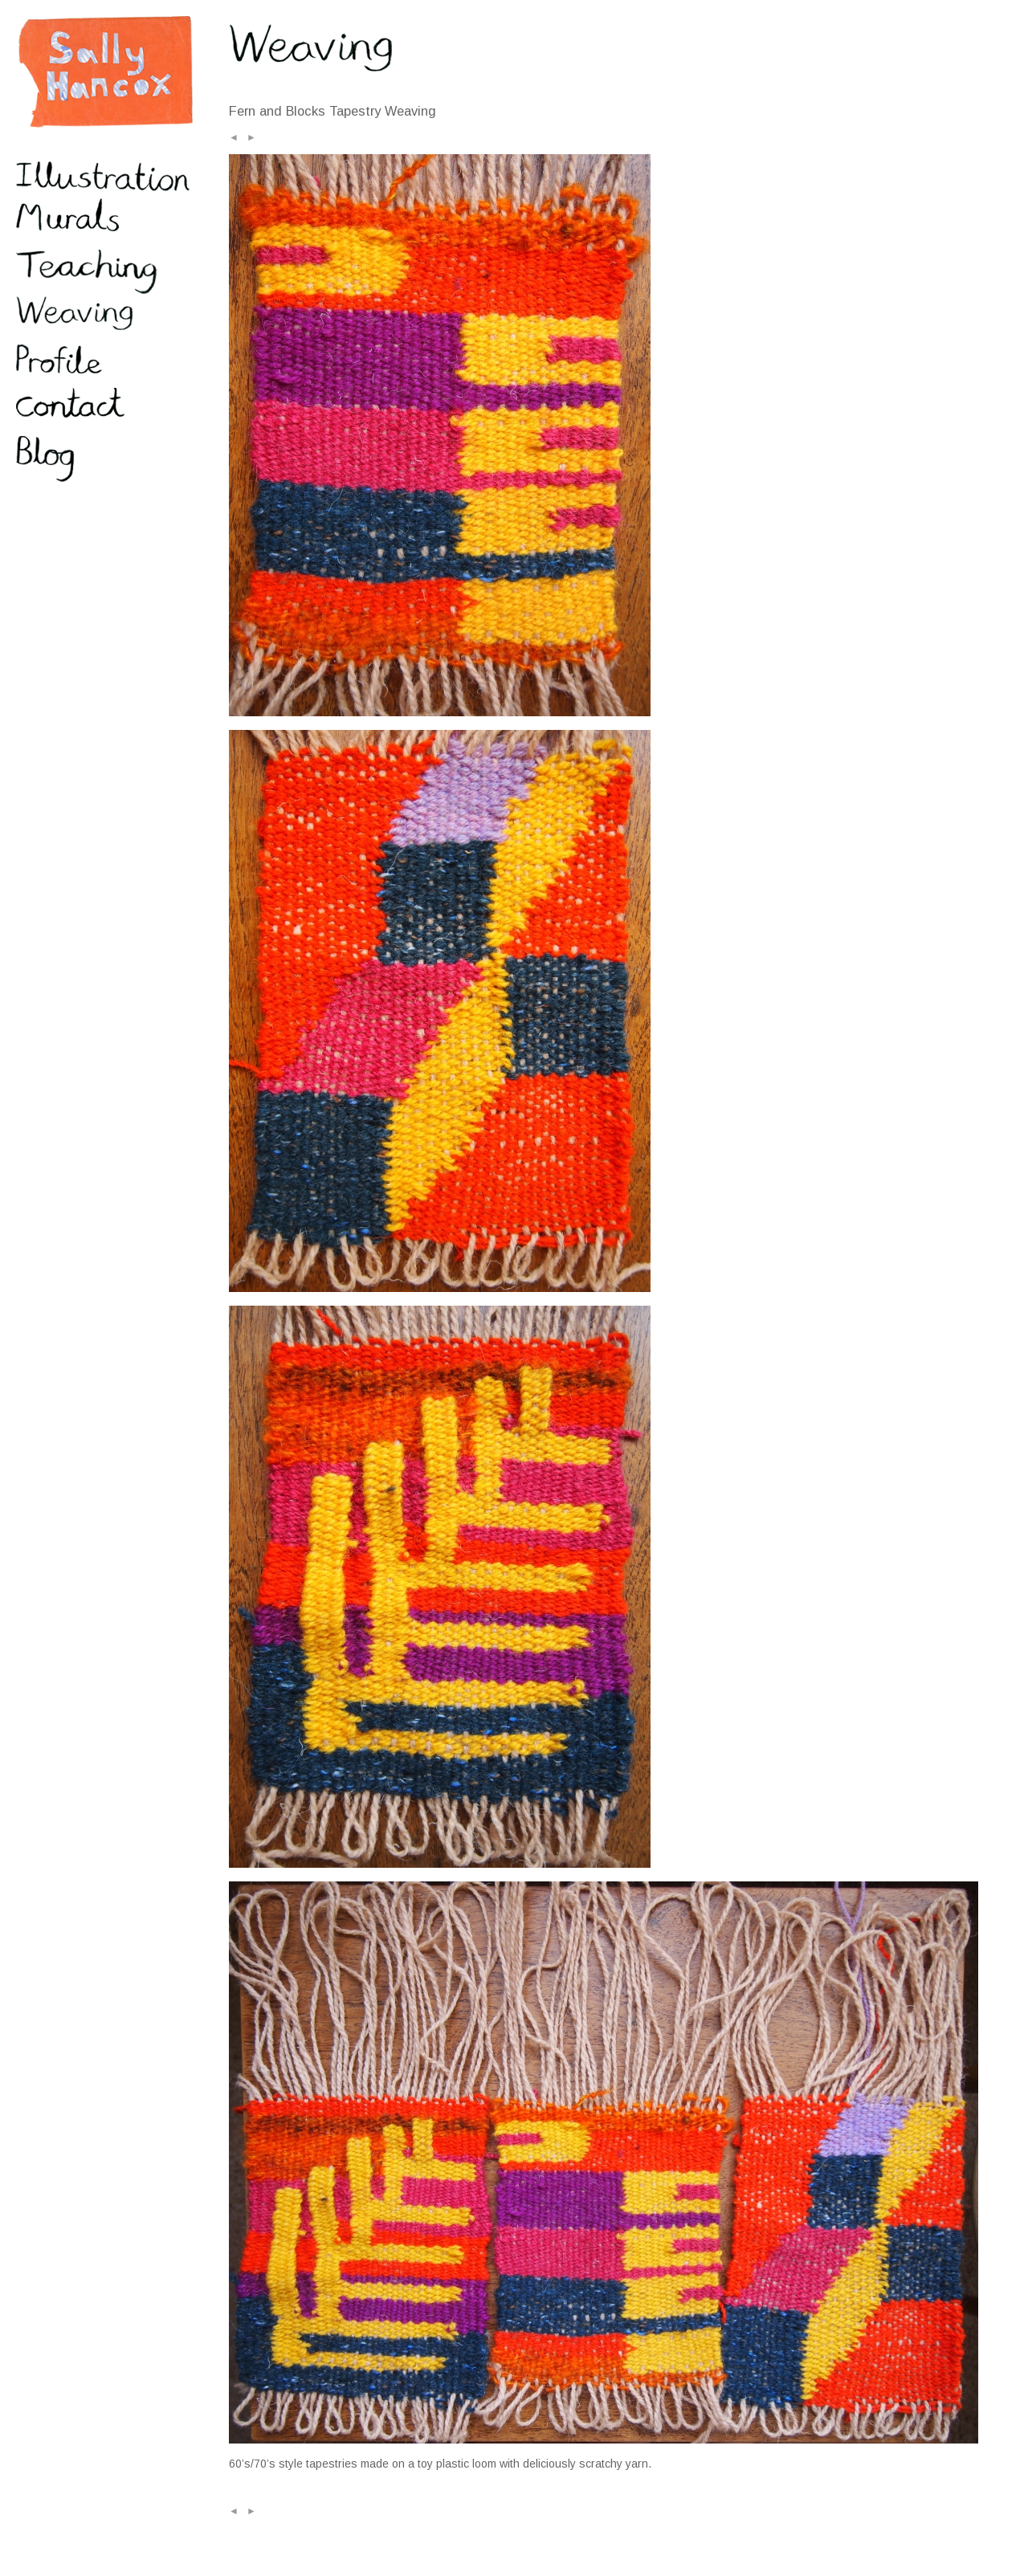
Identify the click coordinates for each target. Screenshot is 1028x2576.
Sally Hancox (104, 72)
